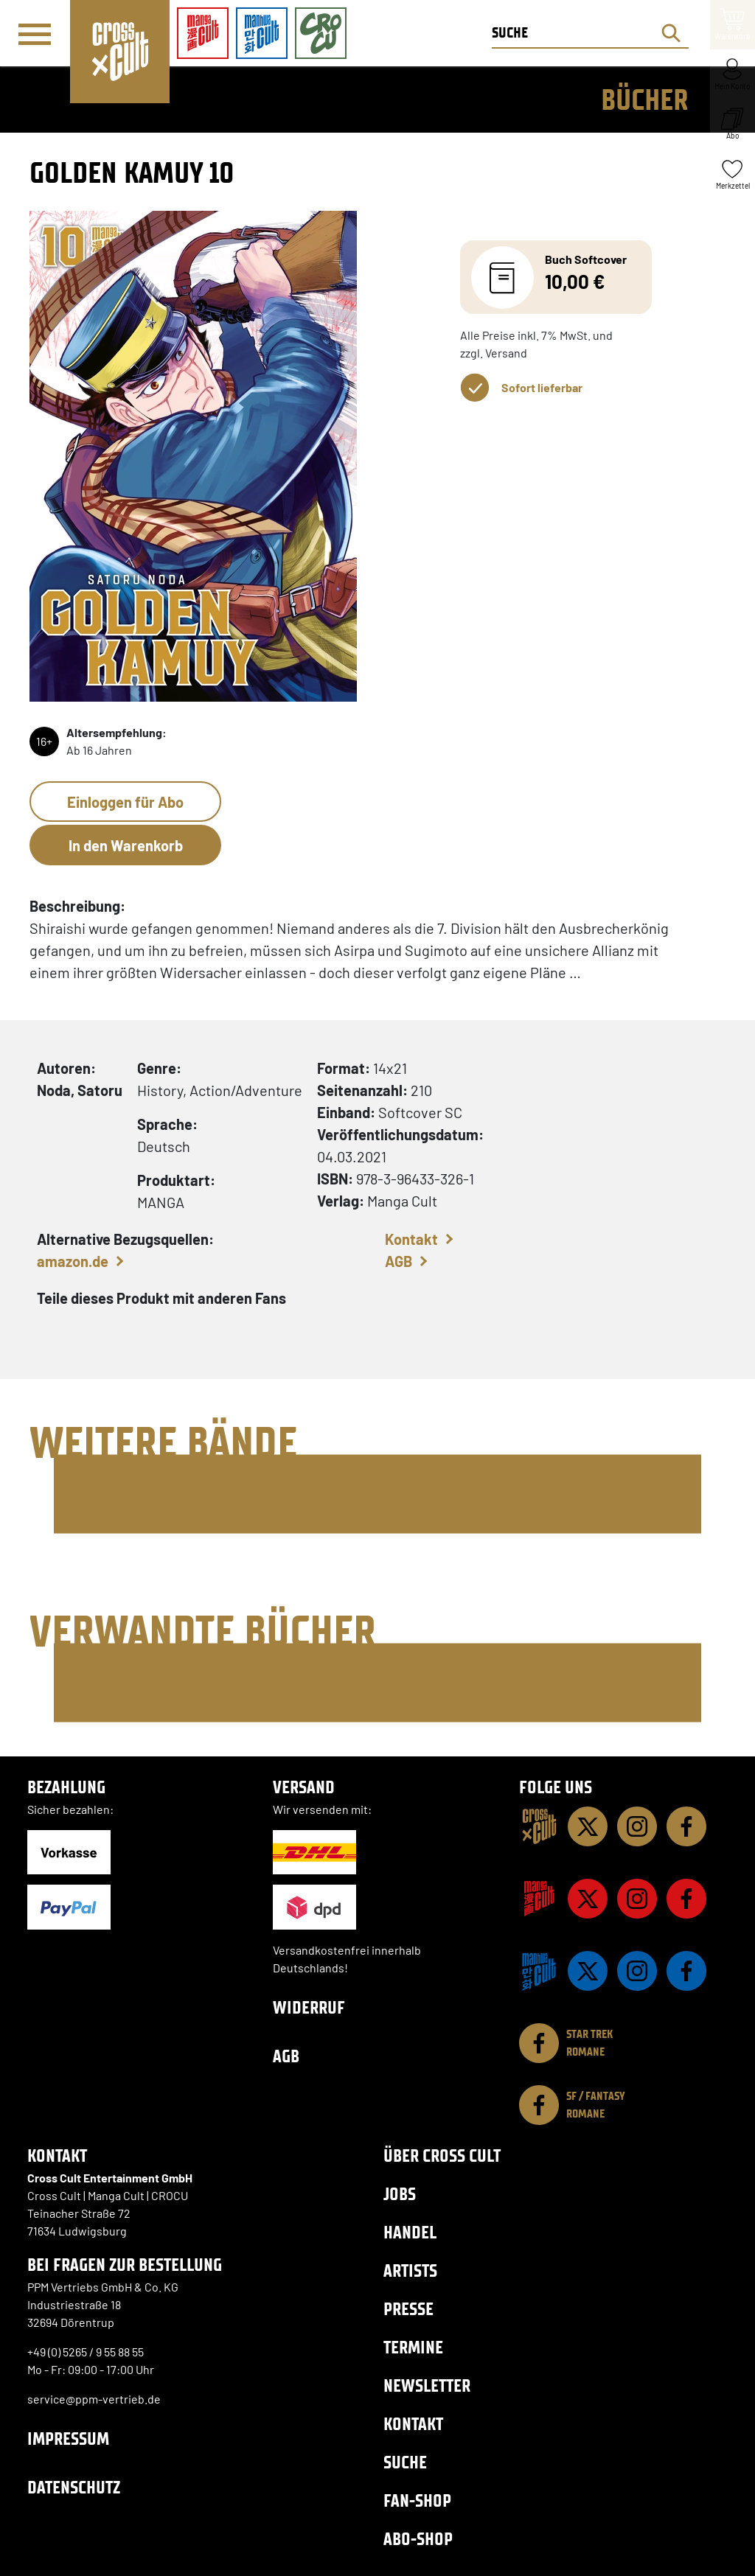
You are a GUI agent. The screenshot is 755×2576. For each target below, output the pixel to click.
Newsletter (426, 2385)
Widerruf (309, 2007)
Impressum (68, 2438)
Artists (410, 2270)
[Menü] (34, 34)
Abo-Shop (418, 2538)
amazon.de (72, 1261)
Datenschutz (73, 2487)
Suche (405, 2462)
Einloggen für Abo (125, 802)
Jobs (399, 2194)
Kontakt (411, 1239)
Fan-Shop (417, 2500)
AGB (398, 1261)
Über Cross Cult (442, 2155)
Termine (413, 2347)
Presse (408, 2309)
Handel (409, 2232)
